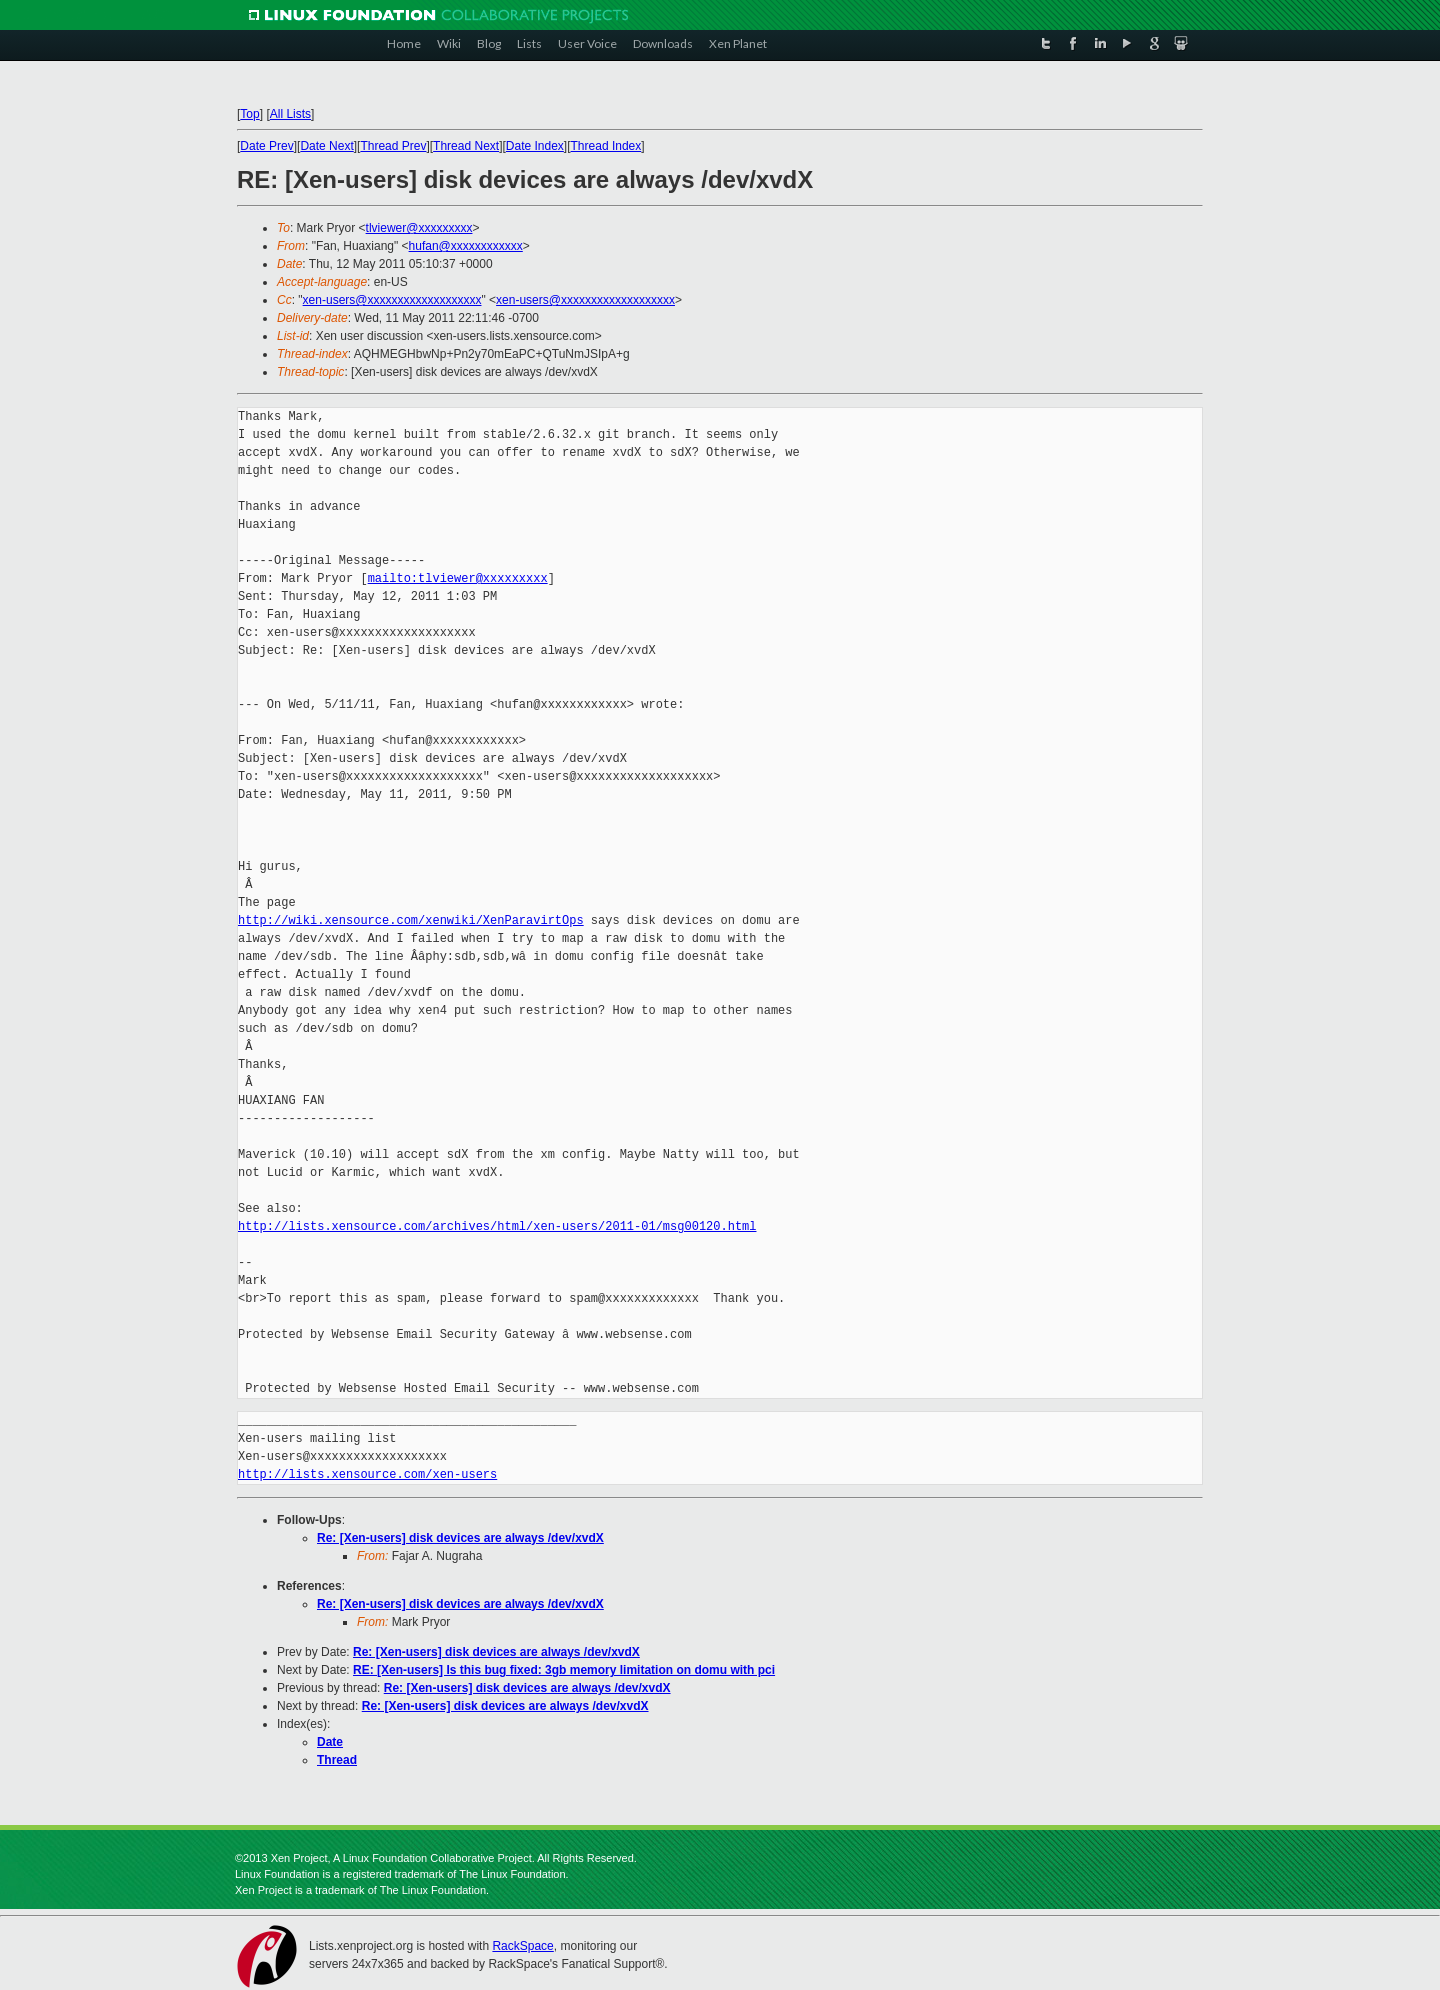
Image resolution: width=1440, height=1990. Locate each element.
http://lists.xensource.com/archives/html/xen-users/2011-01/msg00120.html (497, 1226)
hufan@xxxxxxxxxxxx (466, 246)
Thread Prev (393, 146)
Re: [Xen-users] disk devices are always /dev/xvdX (460, 1538)
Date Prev (266, 146)
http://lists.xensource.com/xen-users (367, 1474)
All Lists (290, 114)
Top (249, 114)
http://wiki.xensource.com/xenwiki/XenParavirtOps (411, 920)
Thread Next (466, 146)
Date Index (535, 146)
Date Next (326, 146)
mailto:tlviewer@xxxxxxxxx (458, 578)
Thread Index (606, 146)
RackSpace (522, 1946)
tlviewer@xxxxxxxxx (419, 228)
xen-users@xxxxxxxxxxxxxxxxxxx (392, 300)
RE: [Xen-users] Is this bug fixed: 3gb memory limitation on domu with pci (564, 1670)
